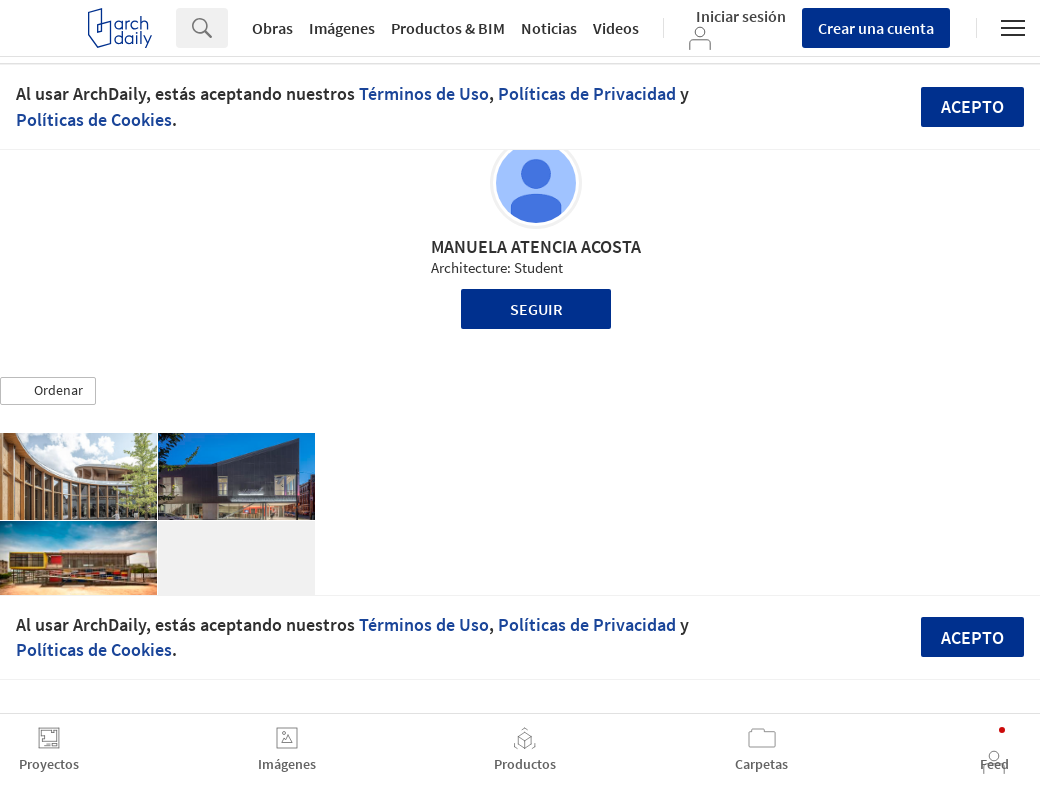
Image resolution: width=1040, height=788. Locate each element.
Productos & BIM (448, 28)
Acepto (972, 106)
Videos (616, 28)
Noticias (549, 28)
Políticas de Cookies (94, 119)
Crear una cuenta (876, 28)
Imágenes (342, 28)
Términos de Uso (424, 93)
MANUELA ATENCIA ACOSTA (536, 246)
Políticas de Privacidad (587, 93)
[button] (48, 391)
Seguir (536, 309)
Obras (272, 28)
